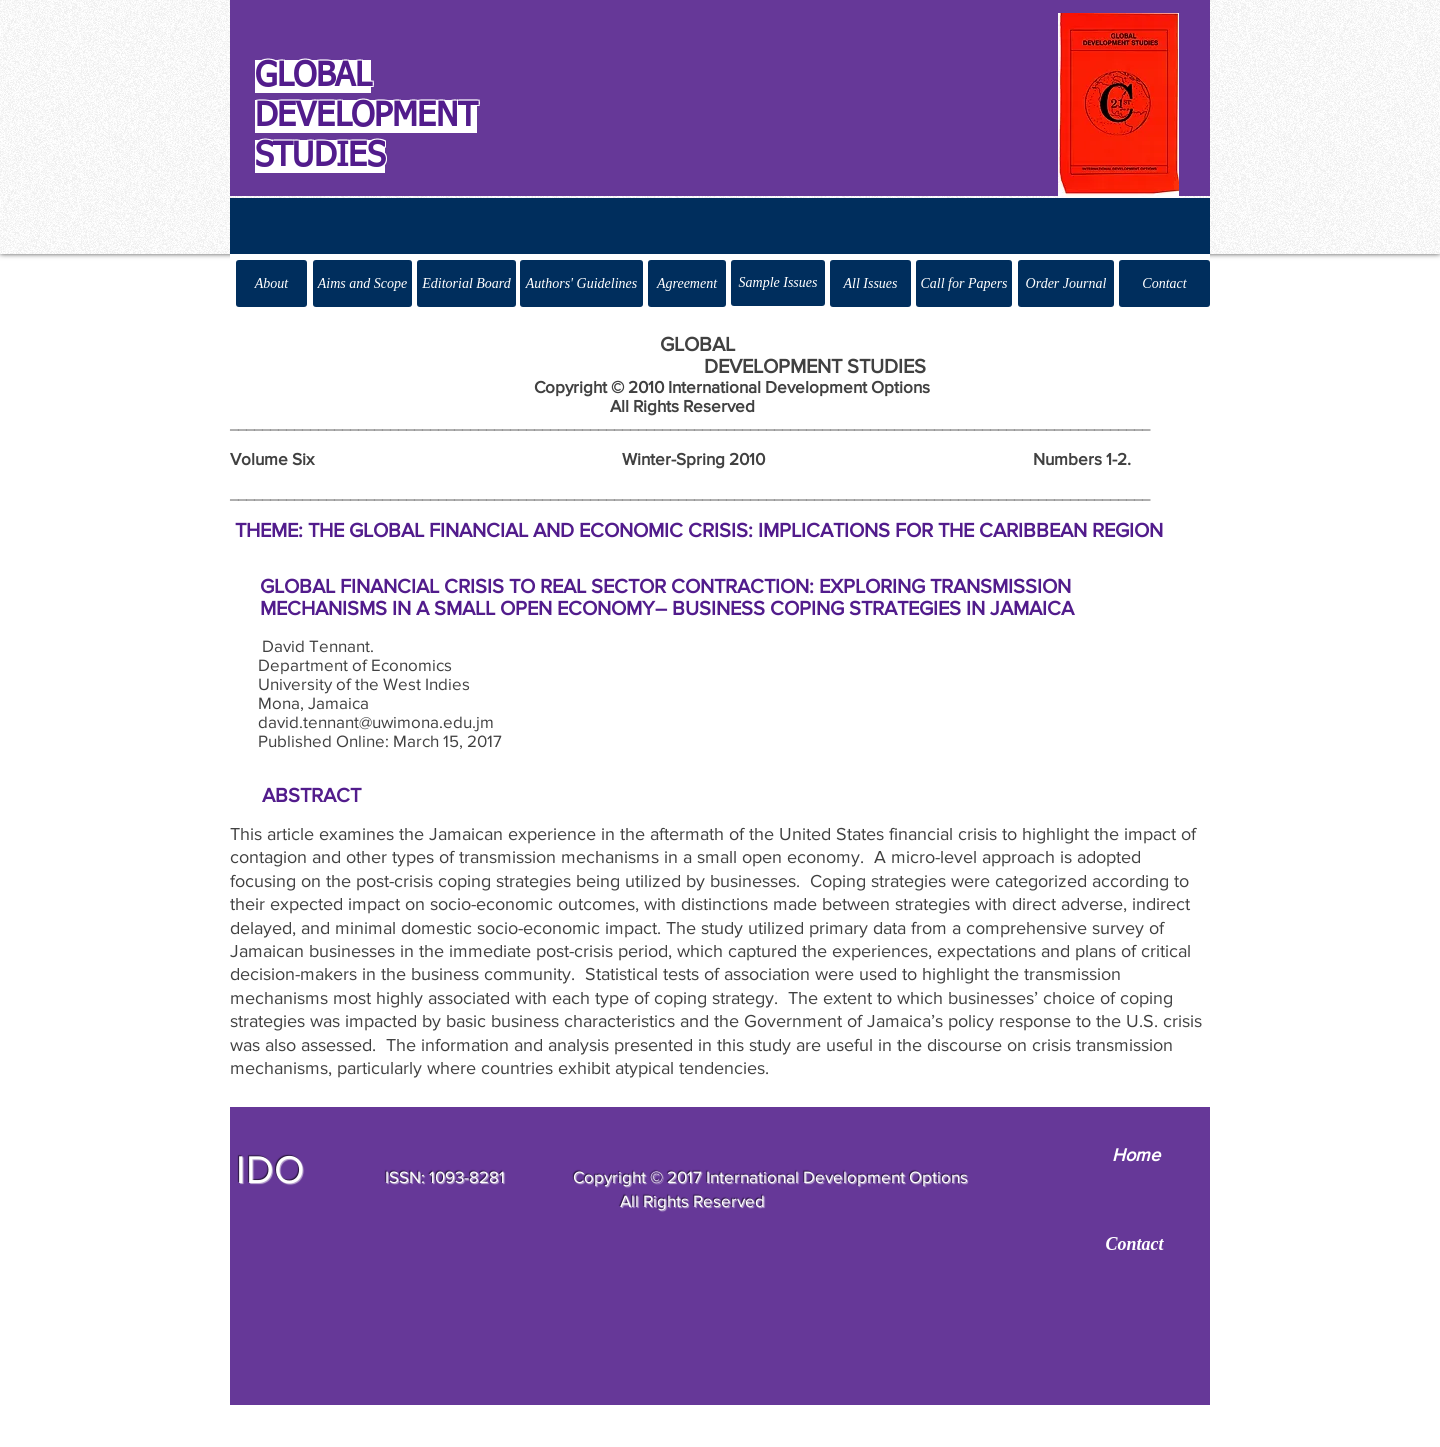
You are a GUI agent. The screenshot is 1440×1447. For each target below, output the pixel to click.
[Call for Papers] (964, 283)
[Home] (1135, 1155)
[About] (271, 283)
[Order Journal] (1066, 283)
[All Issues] (870, 283)
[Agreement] (687, 283)
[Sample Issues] (778, 283)
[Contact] (1164, 283)
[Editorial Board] (466, 283)
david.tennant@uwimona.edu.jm (376, 721)
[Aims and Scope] (362, 283)
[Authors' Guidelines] (581, 283)
